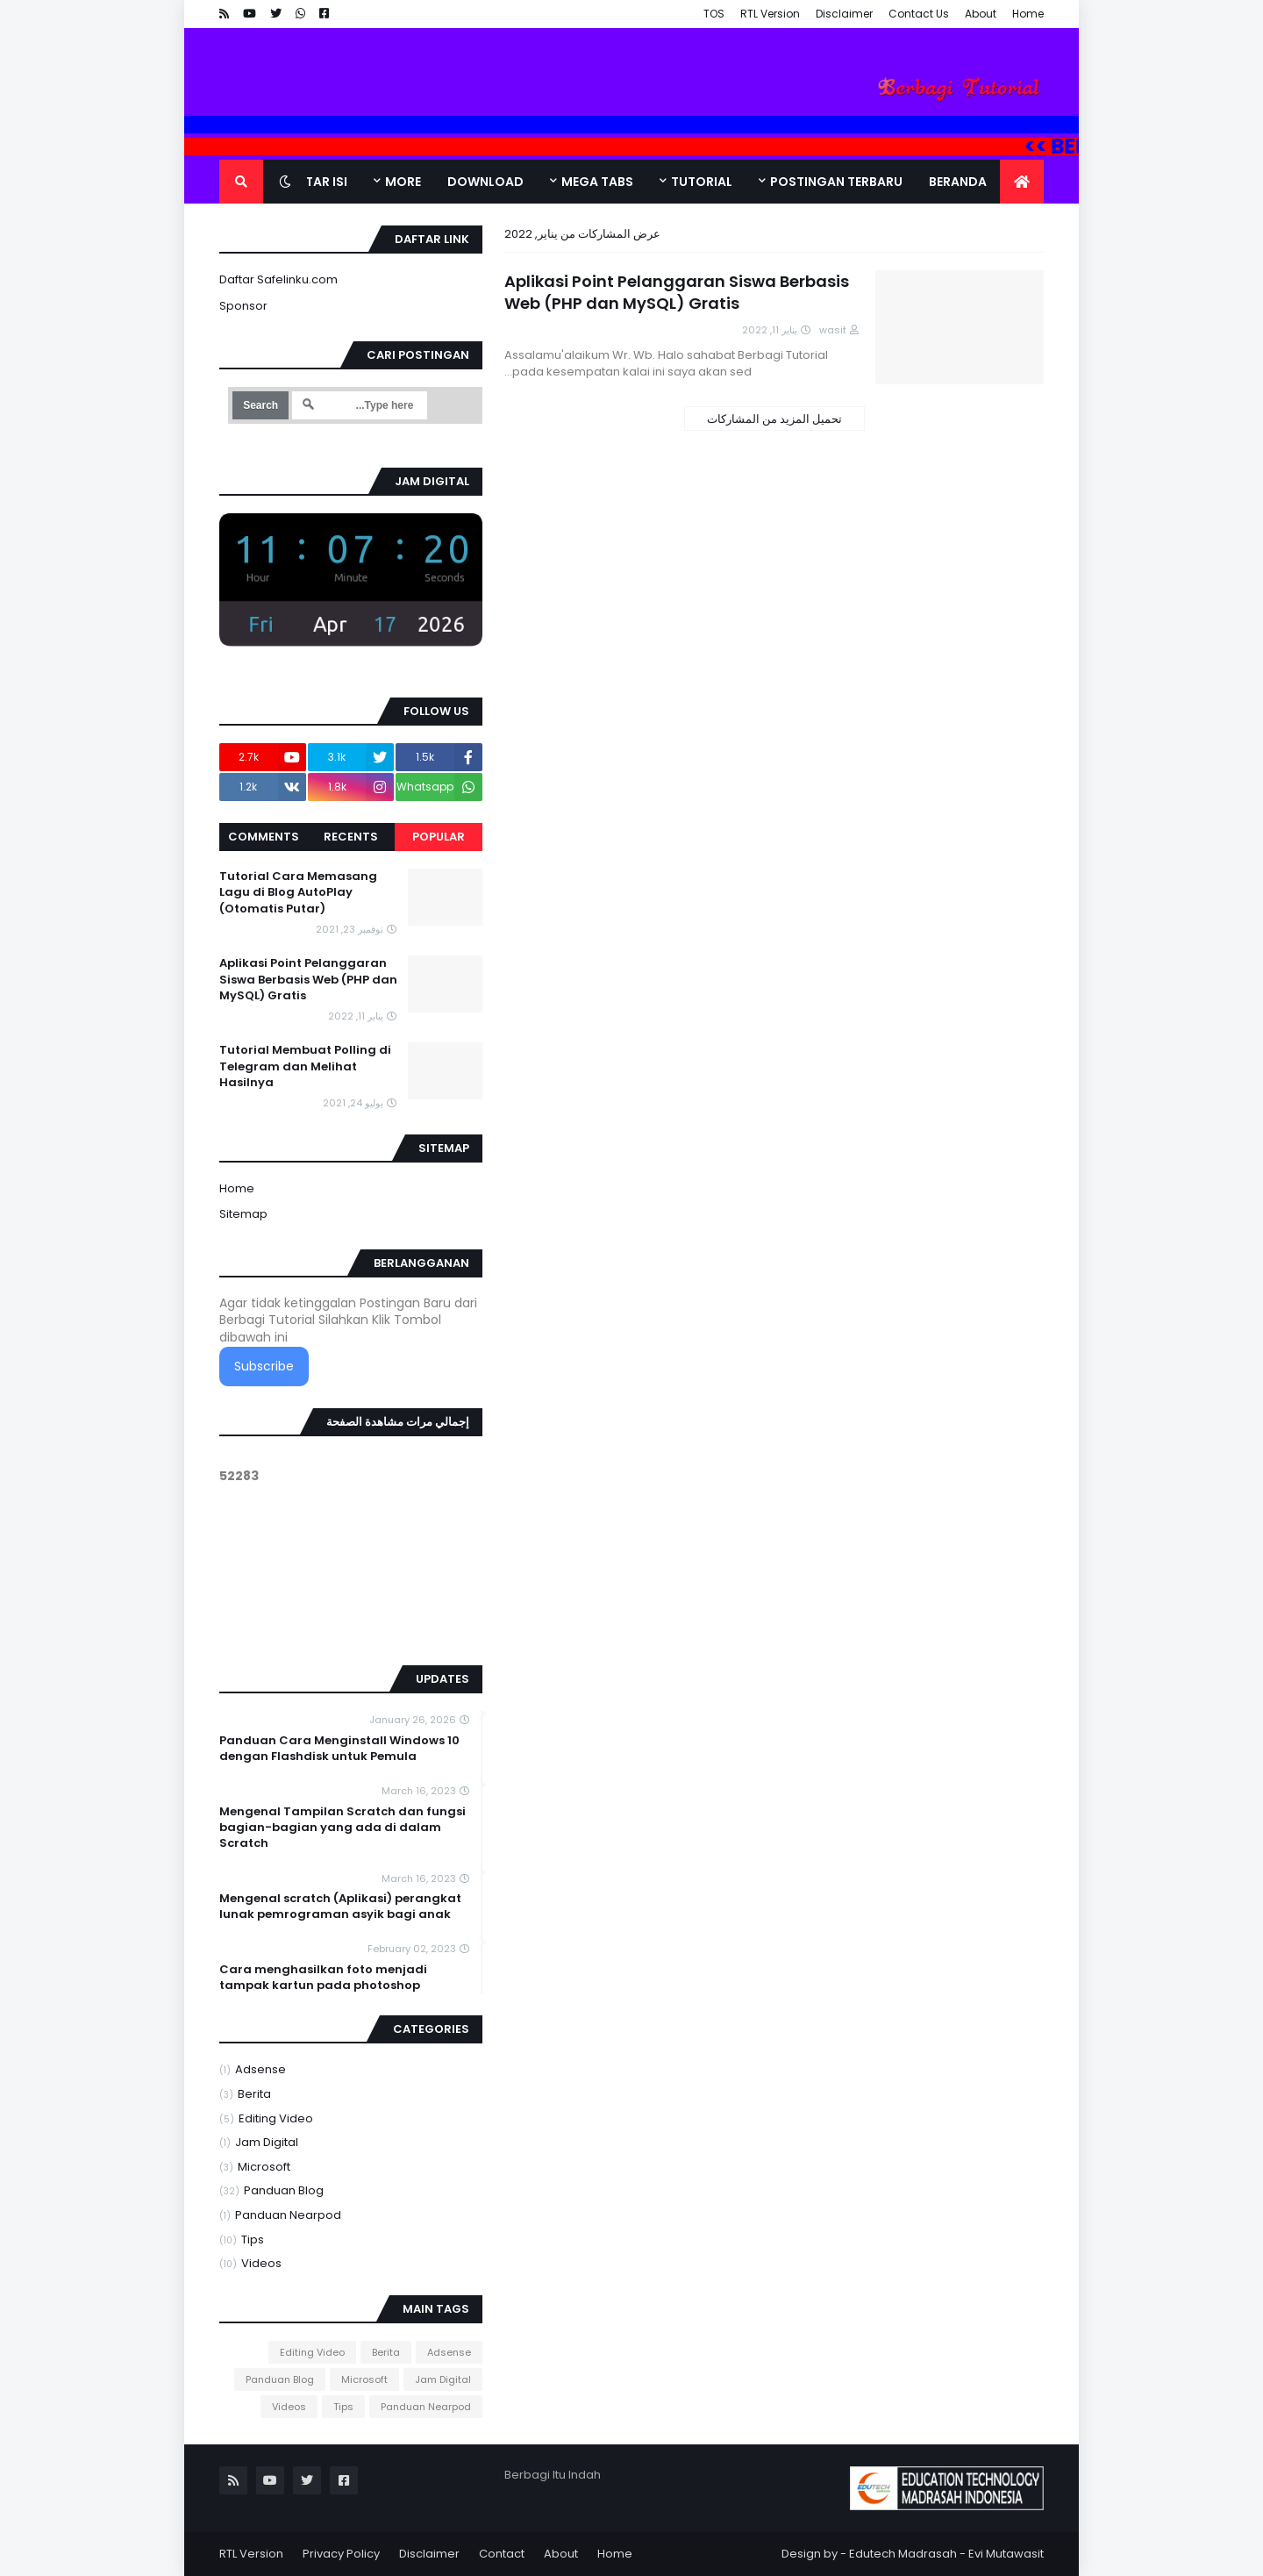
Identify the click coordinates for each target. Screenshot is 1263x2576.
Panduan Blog (271, 2191)
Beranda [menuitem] (958, 181)
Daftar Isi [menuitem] (313, 181)
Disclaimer (844, 13)
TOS (713, 13)
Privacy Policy (341, 2553)
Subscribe (264, 1366)
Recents (351, 836)
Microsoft (254, 2167)
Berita (245, 2095)
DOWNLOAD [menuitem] (485, 181)
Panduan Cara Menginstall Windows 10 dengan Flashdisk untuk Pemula (339, 1748)
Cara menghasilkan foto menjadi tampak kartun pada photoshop (323, 1977)
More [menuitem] (403, 181)
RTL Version (770, 13)
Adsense (252, 2070)
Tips (241, 2240)
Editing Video (266, 2119)
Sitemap (243, 1214)
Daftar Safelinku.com (278, 279)
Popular (438, 836)
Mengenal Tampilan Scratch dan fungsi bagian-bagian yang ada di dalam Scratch (342, 1827)
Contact (501, 2553)
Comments (263, 836)
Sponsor (243, 305)
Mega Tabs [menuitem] (597, 181)
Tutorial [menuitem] (701, 181)
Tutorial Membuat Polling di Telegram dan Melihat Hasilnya (305, 1066)
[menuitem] (1022, 182)
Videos (250, 2263)
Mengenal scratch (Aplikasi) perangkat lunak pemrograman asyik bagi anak (340, 1906)
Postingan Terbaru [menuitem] (836, 181)
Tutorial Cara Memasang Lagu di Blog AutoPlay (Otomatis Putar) (298, 892)
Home (1028, 13)
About (980, 13)
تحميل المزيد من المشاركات (774, 419)
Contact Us (918, 13)
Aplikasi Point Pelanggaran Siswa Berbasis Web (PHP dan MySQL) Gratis (676, 292)
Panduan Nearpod (280, 2216)
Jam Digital (258, 2143)
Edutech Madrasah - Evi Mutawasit (946, 2553)
